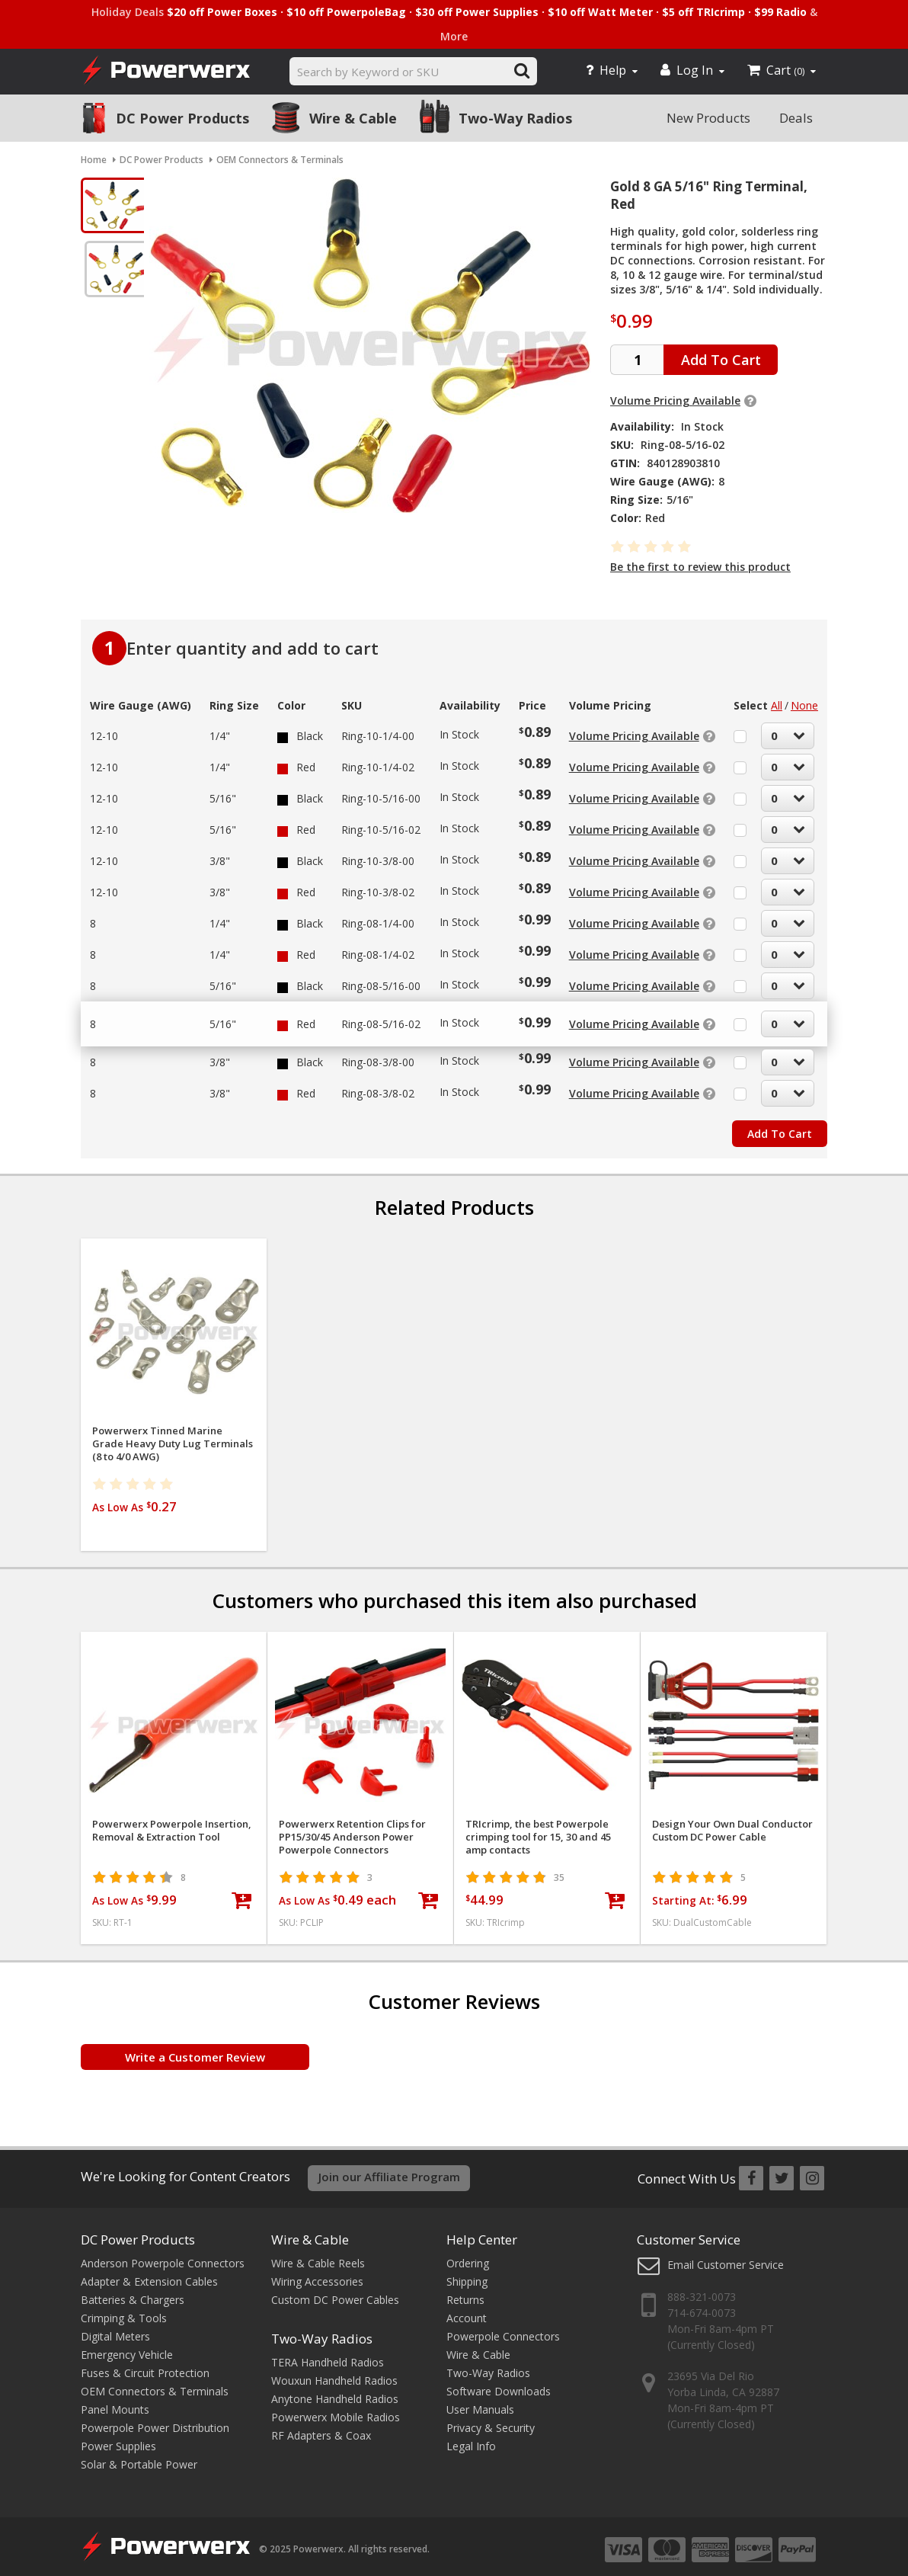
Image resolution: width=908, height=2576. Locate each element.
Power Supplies (118, 2437)
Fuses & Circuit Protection (145, 2364)
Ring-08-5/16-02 (380, 1016)
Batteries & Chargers (132, 2290)
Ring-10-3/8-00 (377, 853)
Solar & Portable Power (139, 2455)
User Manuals (480, 2400)
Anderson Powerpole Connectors (163, 2254)
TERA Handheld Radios (327, 2353)
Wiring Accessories (317, 2272)
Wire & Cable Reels (318, 2254)
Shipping (467, 2272)
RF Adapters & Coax (321, 2426)
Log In (692, 70)
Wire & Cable (353, 118)
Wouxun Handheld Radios (334, 2371)
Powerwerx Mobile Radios (335, 2408)
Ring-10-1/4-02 (377, 759)
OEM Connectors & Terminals (155, 2382)
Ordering (467, 2254)
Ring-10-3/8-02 (377, 884)
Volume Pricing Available (675, 400)
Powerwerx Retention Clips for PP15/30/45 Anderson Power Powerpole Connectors (352, 1829)
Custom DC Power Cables (335, 2290)
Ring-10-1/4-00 (377, 728)
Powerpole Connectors (503, 2327)
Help (612, 70)
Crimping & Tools (124, 2309)
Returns (465, 2290)
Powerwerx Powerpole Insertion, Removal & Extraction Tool (171, 1823)
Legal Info (471, 2437)
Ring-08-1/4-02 (377, 947)
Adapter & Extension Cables (149, 2272)
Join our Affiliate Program (389, 2169)
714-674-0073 (701, 2304)
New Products (708, 118)
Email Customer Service (725, 2255)
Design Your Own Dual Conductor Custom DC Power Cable (732, 1823)
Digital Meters (115, 2327)
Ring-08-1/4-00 (377, 915)
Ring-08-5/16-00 (380, 978)
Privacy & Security (490, 2418)
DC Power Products (182, 118)
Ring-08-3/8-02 (377, 1085)
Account (466, 2309)
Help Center (481, 2230)
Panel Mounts (115, 2400)
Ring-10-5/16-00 (380, 790)
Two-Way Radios (515, 118)
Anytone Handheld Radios (334, 2389)
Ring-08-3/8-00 (377, 1054)
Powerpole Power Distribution (155, 2418)
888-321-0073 (701, 2288)
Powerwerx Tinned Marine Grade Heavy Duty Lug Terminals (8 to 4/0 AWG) (172, 1436)
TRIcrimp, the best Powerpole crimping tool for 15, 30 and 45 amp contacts (538, 1829)
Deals (796, 118)
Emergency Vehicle (127, 2345)
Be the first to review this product (700, 566)
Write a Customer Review (195, 2049)
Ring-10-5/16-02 (380, 822)
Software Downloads (498, 2382)
